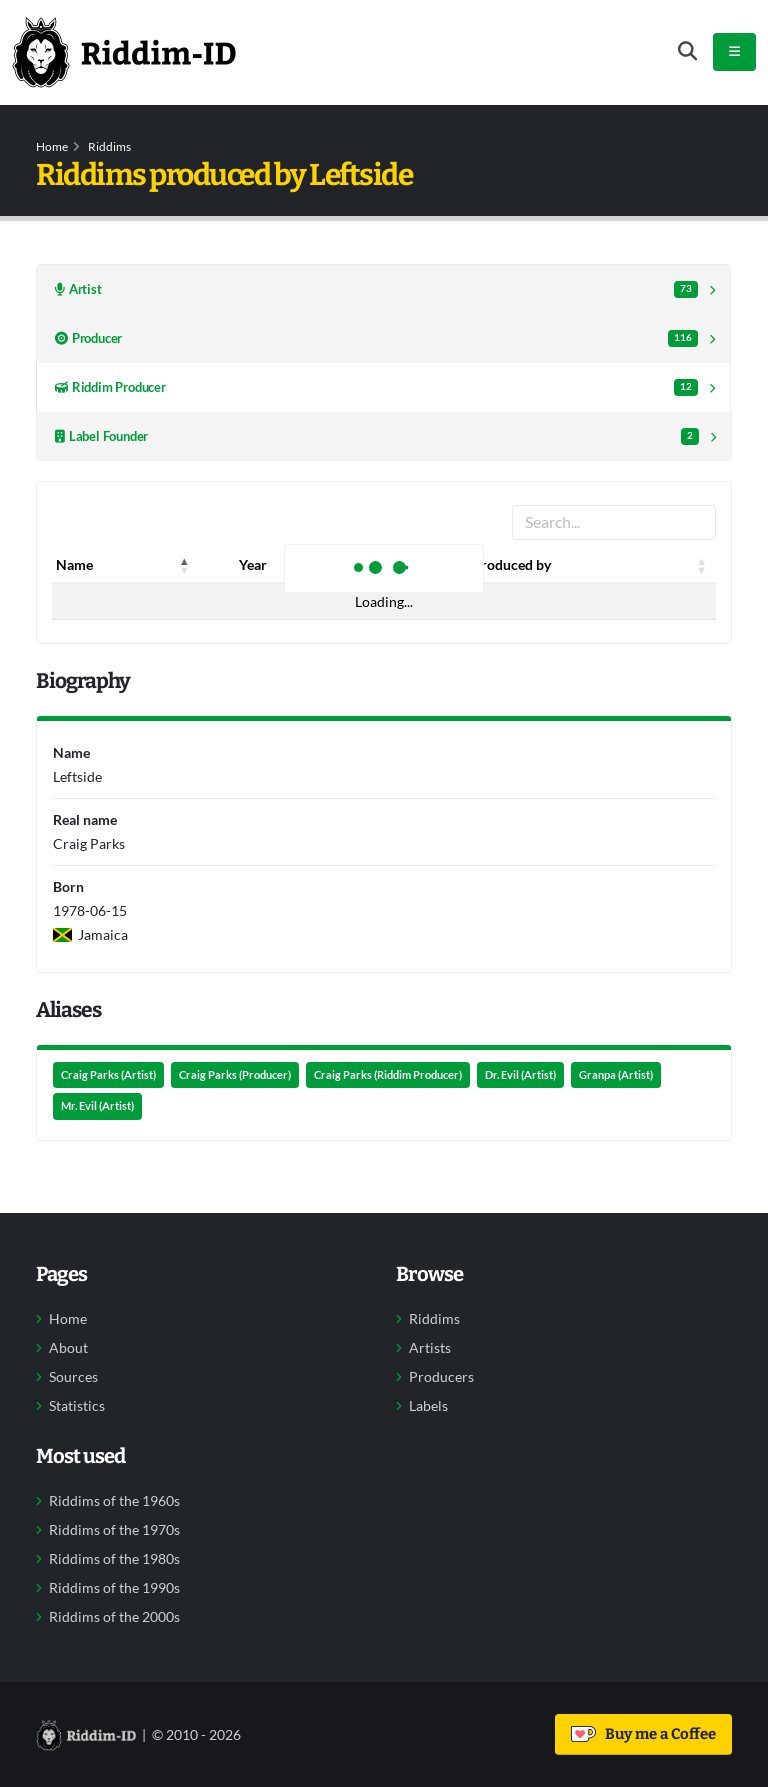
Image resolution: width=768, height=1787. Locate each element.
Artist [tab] (376, 289)
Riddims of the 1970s (114, 1530)
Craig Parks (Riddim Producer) (388, 1075)
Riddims (109, 146)
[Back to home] (124, 52)
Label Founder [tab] (377, 436)
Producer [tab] (376, 338)
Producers (441, 1377)
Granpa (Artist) (616, 1075)
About (68, 1348)
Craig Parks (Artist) (108, 1075)
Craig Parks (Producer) (235, 1075)
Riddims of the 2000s (114, 1617)
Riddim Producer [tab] (376, 387)
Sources (73, 1377)
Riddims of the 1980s (114, 1559)
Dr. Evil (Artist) (520, 1075)
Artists (430, 1348)
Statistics (77, 1406)
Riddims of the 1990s (114, 1588)
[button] (185, 565)
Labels (428, 1406)
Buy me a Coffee (643, 1734)
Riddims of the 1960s (114, 1501)
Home (52, 146)
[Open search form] (687, 51)
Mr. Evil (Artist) (97, 1106)
